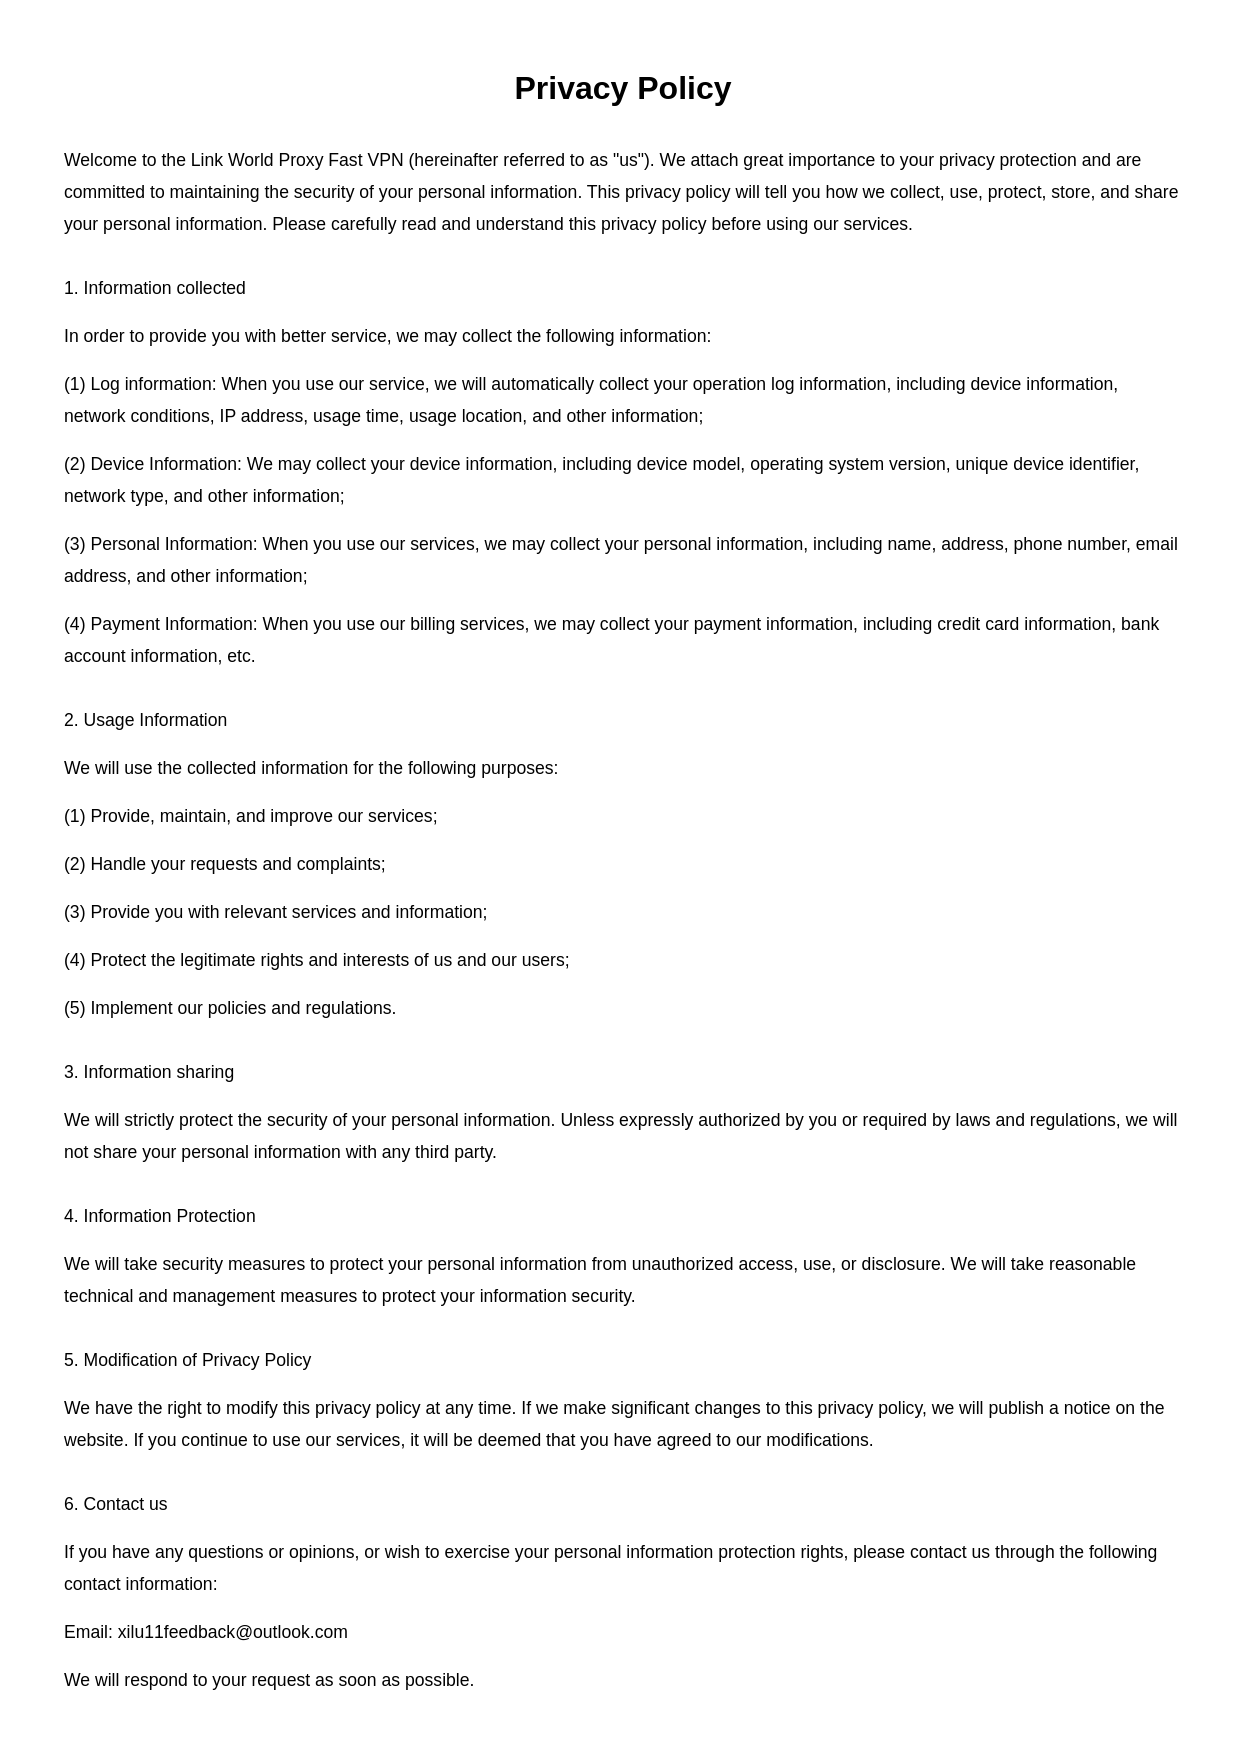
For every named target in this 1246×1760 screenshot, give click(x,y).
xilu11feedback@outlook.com (233, 1632)
